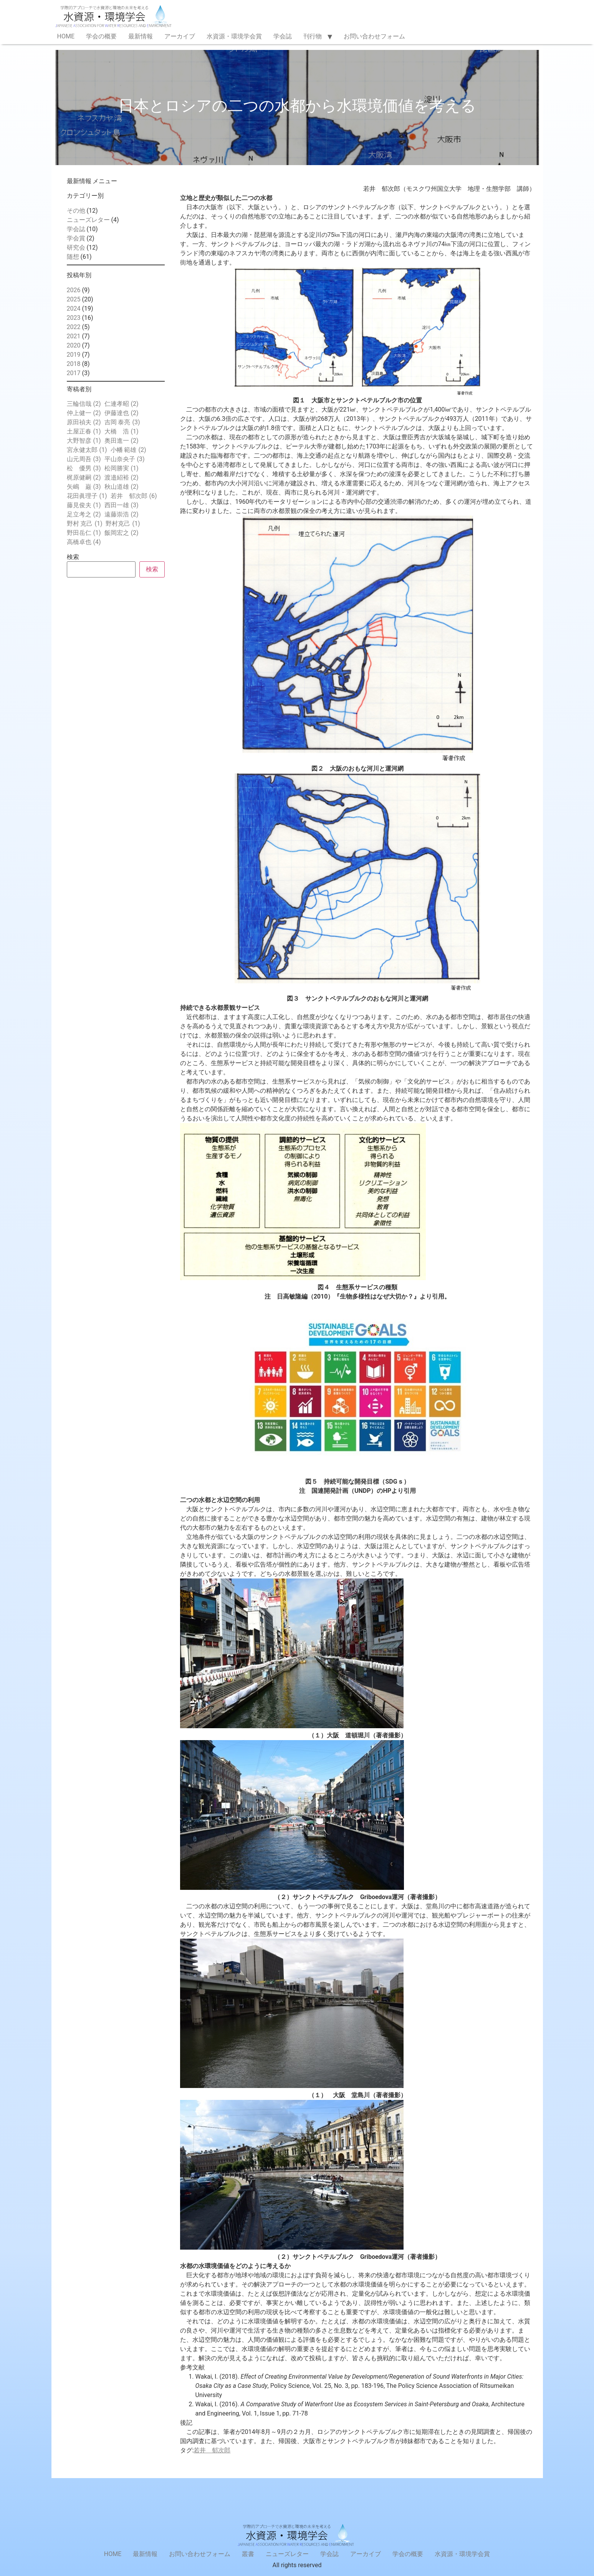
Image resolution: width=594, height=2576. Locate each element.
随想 (73, 256)
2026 (74, 290)
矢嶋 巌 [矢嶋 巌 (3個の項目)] (84, 486)
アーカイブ (179, 36)
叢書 (248, 2554)
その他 (76, 210)
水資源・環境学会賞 (234, 36)
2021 (74, 336)
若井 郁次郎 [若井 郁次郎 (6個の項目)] (134, 496)
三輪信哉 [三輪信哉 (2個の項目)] (84, 404)
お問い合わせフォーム (374, 36)
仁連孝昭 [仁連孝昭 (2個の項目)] (121, 404)
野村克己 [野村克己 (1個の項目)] (123, 523)
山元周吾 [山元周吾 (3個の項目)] (84, 459)
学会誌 (282, 36)
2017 (74, 373)
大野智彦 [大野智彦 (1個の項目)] (84, 440)
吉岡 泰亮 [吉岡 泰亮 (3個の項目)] (122, 422)
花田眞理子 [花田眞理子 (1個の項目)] (87, 496)
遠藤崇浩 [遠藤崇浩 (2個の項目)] (121, 514)
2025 (74, 299)
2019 (74, 354)
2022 (74, 327)
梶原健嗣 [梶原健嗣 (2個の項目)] (84, 477)
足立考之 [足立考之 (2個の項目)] (84, 514)
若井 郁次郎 (212, 2450)
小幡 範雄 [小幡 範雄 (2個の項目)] (128, 450)
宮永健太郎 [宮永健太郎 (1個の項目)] (87, 450)
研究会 (76, 247)
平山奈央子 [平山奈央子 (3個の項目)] (124, 459)
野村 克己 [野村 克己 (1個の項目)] (85, 523)
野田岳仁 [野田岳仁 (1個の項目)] (84, 533)
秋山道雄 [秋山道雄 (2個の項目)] (121, 486)
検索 (73, 557)
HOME (65, 36)
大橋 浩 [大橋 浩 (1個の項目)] (121, 431)
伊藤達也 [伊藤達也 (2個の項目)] (121, 413)
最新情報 (140, 36)
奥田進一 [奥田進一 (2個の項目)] (121, 440)
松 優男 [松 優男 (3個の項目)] (84, 468)
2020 (74, 345)
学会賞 (76, 238)
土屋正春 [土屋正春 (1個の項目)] (84, 431)
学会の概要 (101, 36)
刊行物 (312, 36)
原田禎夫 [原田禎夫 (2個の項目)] (84, 422)
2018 (74, 363)
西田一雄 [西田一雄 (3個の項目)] (121, 505)
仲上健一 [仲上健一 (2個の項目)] (84, 413)
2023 (74, 317)
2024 (74, 308)
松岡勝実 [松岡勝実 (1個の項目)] (121, 468)
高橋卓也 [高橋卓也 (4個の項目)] (84, 542)
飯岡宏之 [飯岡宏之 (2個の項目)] (121, 533)
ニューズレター (88, 219)
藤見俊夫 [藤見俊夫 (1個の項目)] (84, 505)
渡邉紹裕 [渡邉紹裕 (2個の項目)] (121, 477)
